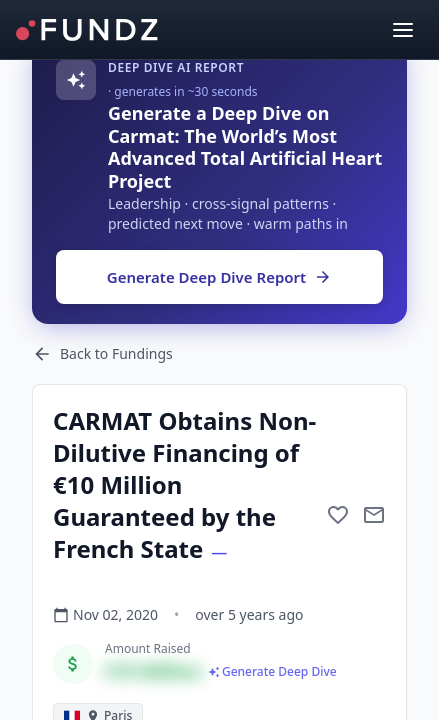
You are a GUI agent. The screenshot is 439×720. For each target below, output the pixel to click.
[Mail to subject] (374, 515)
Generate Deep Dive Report (219, 277)
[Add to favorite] (338, 515)
